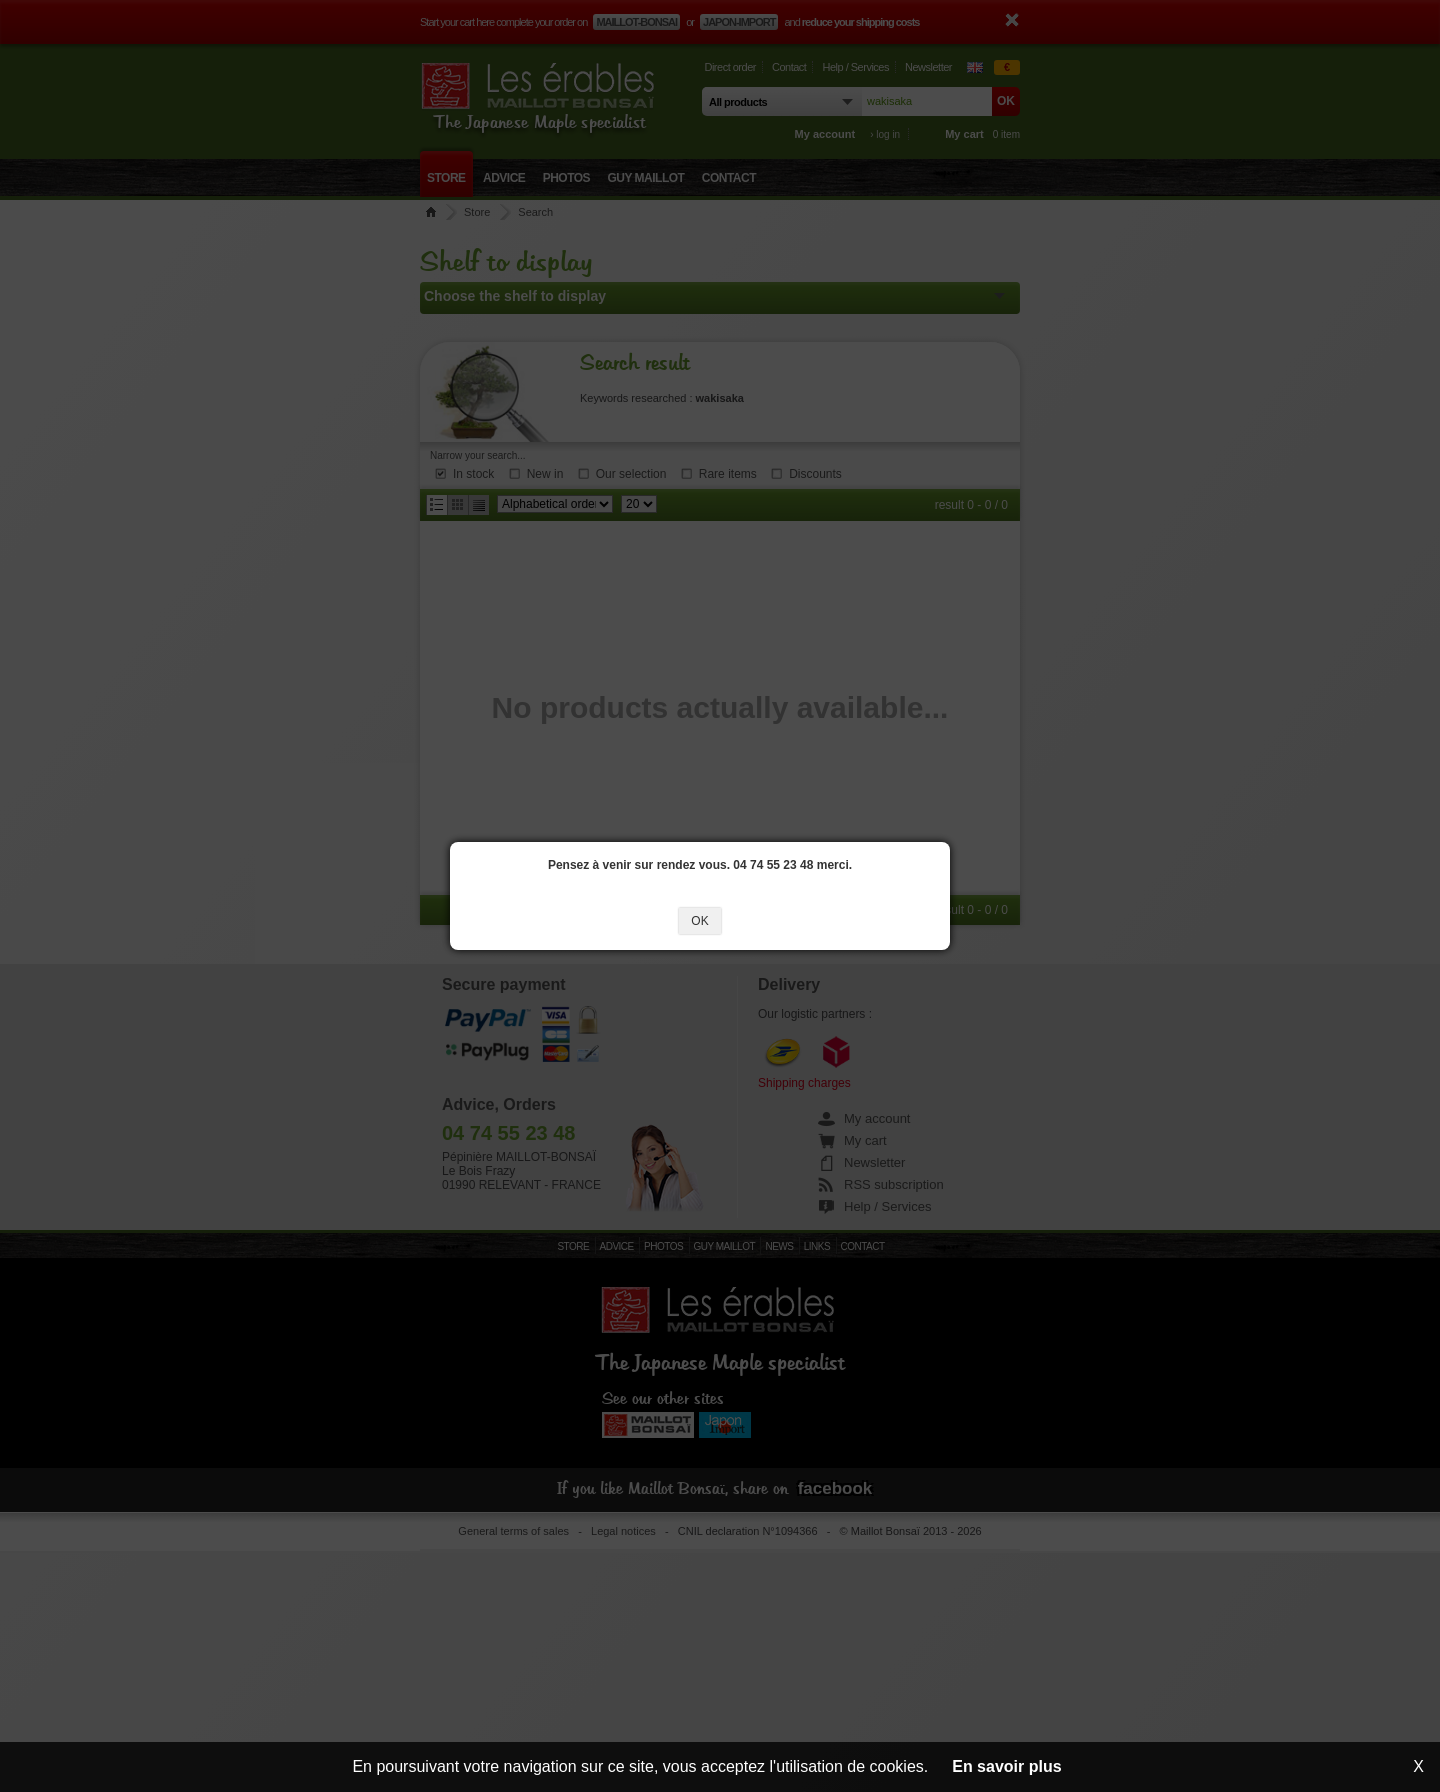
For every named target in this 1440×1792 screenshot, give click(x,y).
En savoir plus (1006, 1766)
